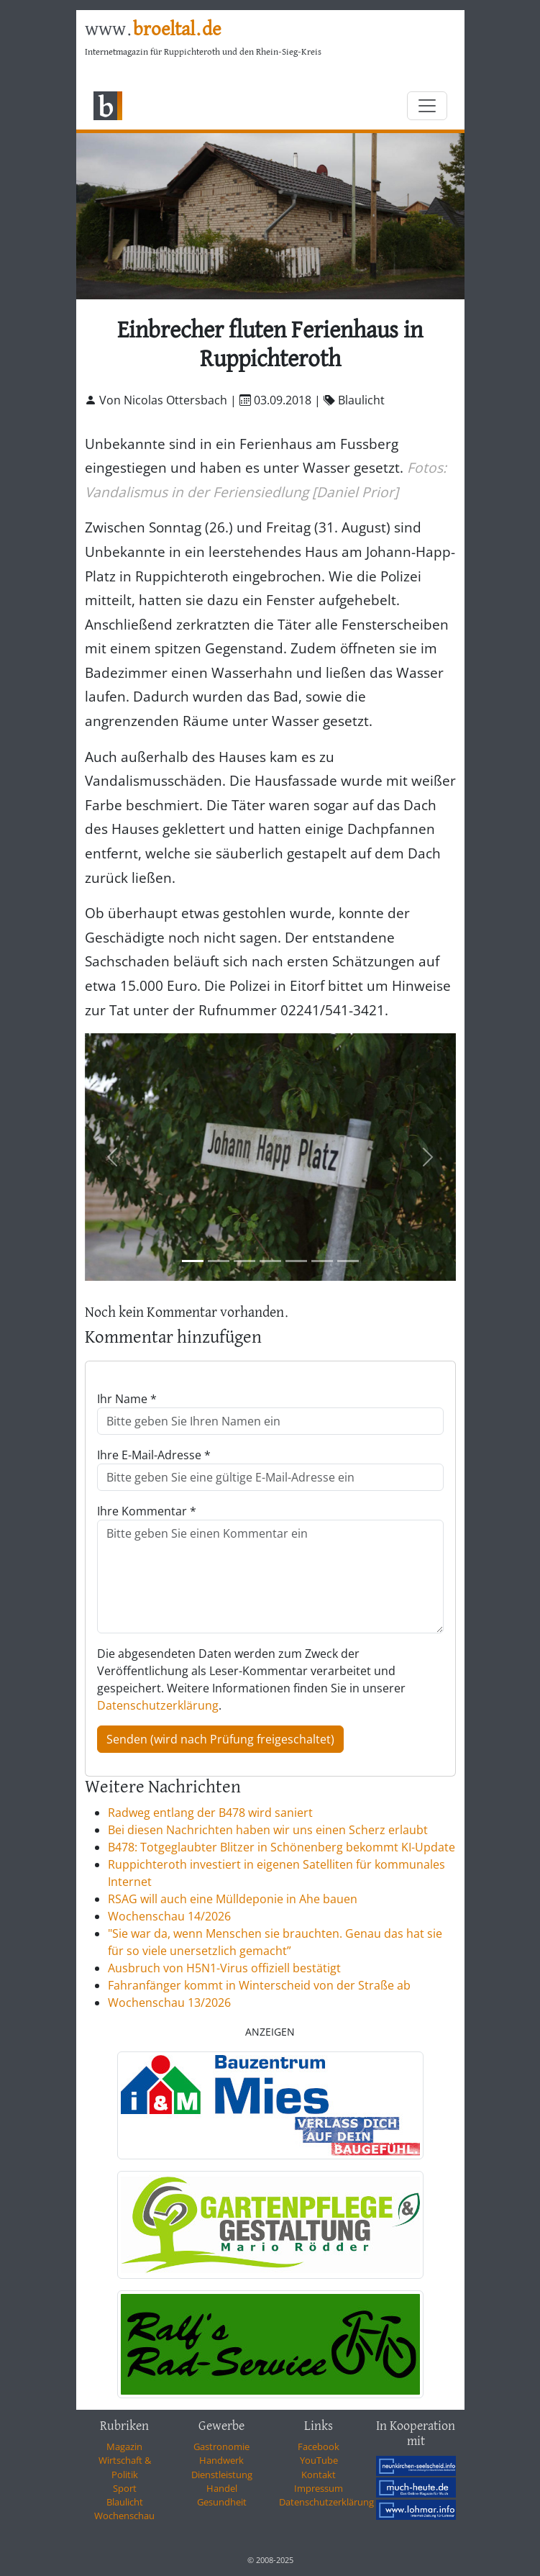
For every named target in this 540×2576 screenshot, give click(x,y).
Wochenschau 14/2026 (169, 1916)
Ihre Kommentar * (146, 1511)
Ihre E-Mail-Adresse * (154, 1455)
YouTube (319, 2460)
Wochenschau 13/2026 (169, 2002)
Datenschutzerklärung (158, 1705)
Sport (125, 2488)
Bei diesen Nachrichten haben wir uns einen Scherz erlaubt (268, 1830)
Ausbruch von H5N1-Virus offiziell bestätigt (224, 1968)
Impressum (318, 2488)
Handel (221, 2488)
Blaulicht (124, 2501)
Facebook (318, 2446)
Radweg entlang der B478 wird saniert (210, 1812)
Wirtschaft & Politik (125, 2467)
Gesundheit (222, 2501)
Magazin (124, 2446)
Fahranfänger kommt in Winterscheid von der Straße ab (259, 1985)
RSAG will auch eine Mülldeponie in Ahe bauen (232, 1899)
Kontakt (318, 2474)
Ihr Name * (127, 1399)
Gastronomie (221, 2446)
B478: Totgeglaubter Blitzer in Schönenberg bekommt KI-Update (281, 1847)
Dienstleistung (221, 2474)
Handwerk (221, 2460)
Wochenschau (124, 2515)
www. (153, 30)
